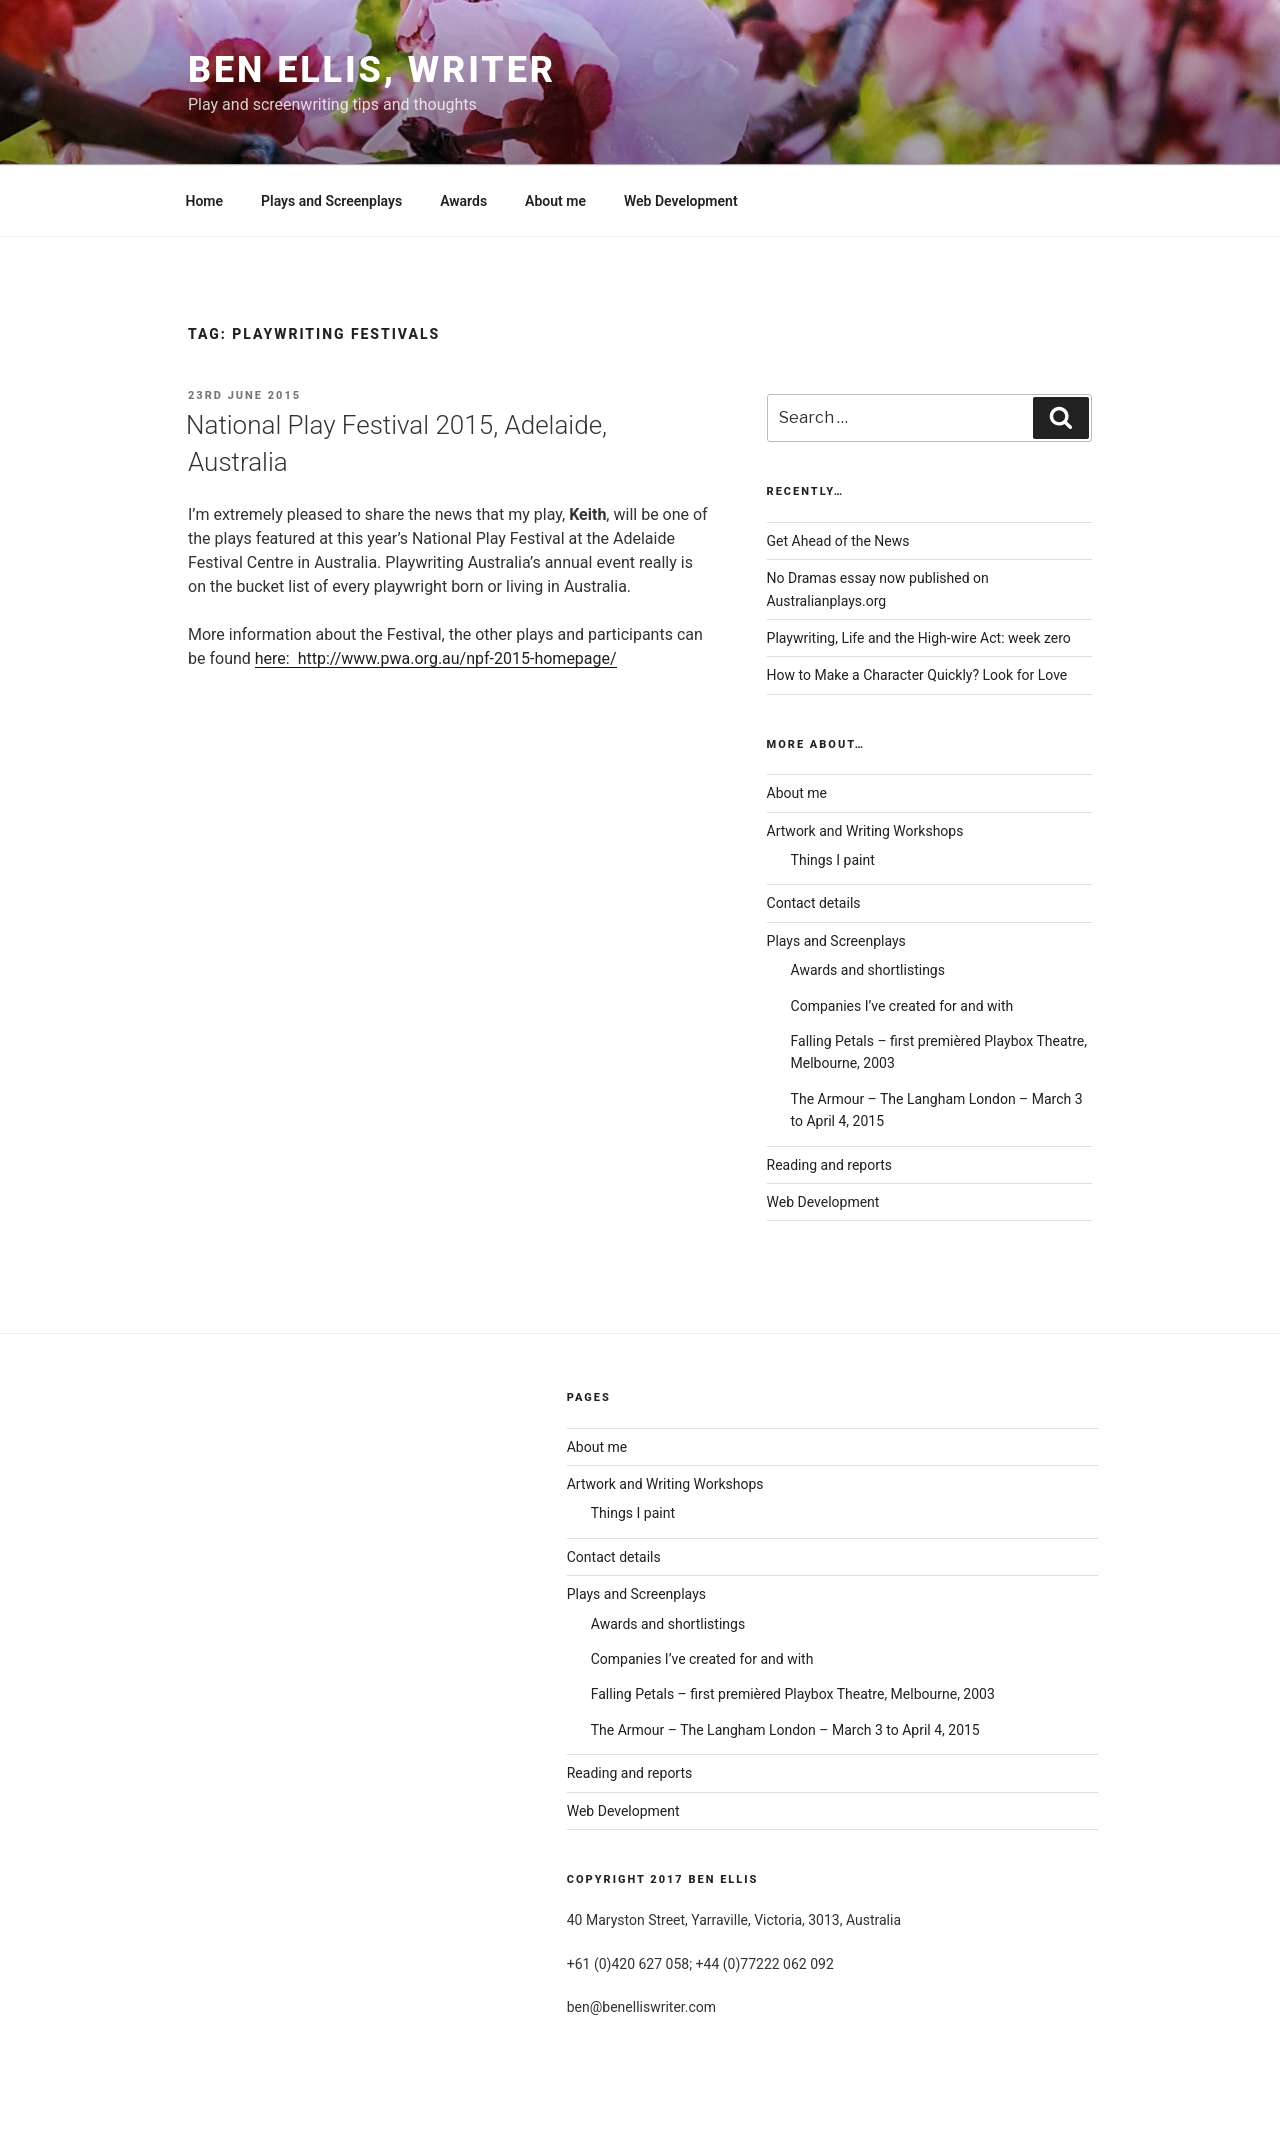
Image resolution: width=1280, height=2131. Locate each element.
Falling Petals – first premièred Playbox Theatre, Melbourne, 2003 (793, 1694)
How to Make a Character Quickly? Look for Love (917, 675)
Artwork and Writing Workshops (865, 831)
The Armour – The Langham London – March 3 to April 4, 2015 (785, 1730)
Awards (463, 201)
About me (555, 201)
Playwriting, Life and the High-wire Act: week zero (919, 638)
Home (205, 201)
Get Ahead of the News (838, 541)
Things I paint (833, 860)
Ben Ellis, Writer (372, 70)
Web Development (681, 201)
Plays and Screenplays (331, 201)
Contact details (814, 903)
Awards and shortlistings (868, 970)
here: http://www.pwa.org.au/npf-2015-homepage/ (436, 658)
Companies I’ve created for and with (902, 1006)
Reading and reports (830, 1165)
